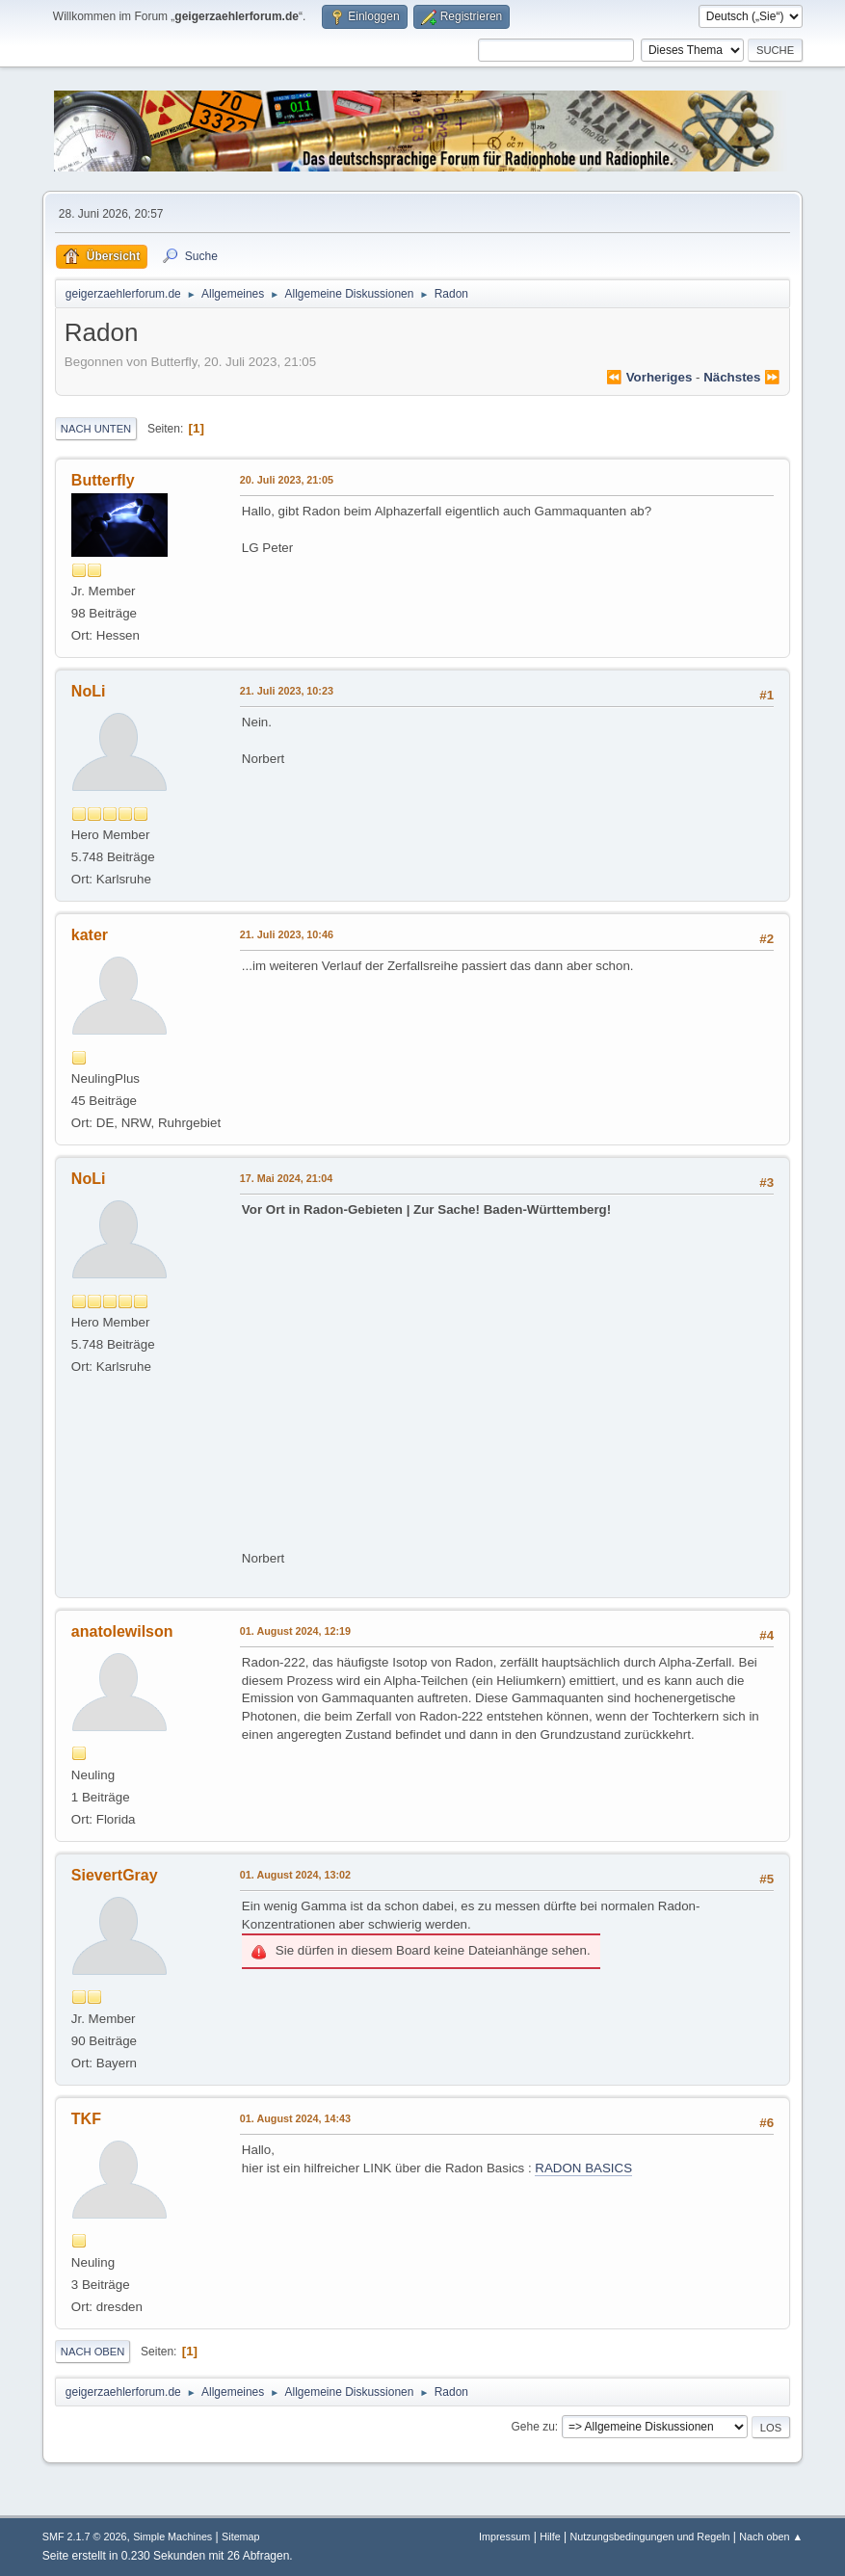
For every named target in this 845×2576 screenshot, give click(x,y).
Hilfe (550, 2536)
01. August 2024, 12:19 (295, 1631)
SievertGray (114, 1875)
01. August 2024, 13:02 (295, 1874)
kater (89, 935)
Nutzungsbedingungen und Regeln (649, 2536)
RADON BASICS (583, 2168)
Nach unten (96, 428)
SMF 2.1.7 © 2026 (84, 2536)
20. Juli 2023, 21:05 (286, 480)
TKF (86, 2119)
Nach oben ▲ (771, 2536)
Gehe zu (533, 2426)
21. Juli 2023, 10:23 (286, 691)
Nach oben (93, 2351)
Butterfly (103, 480)
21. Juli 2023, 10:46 (286, 934)
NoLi (88, 691)
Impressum (504, 2536)
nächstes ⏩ (741, 377)
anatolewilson (122, 1631)
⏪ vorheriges (649, 377)
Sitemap (241, 2536)
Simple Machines (172, 2536)
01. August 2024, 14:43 (295, 2118)
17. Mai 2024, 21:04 (286, 1178)
